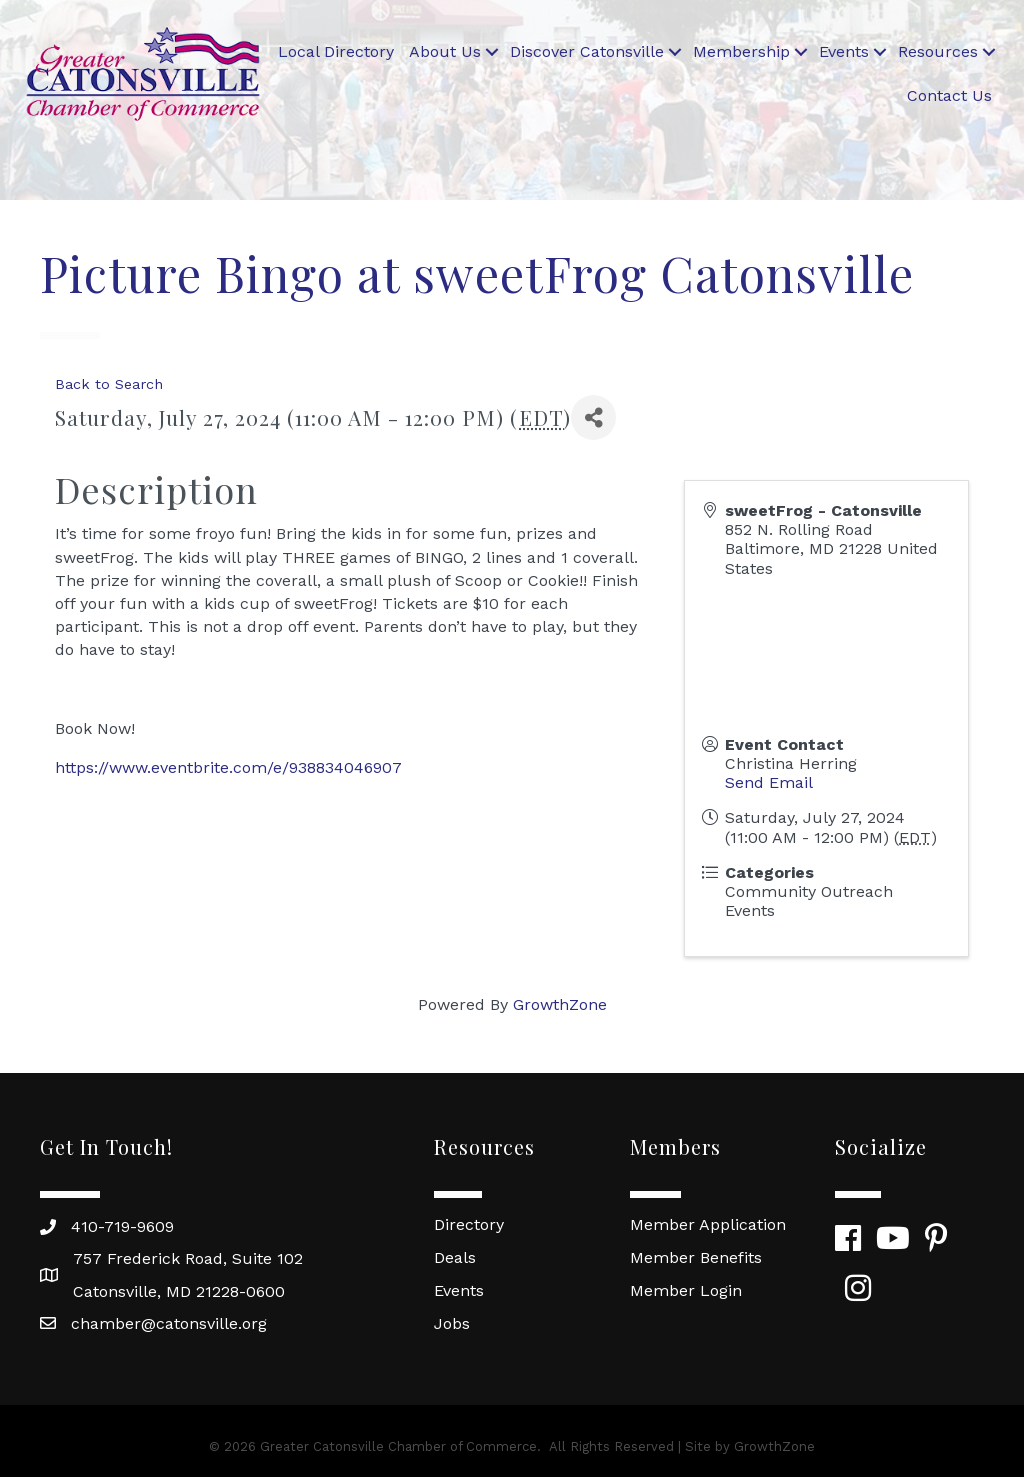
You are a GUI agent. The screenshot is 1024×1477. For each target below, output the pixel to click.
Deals (455, 1257)
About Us (445, 51)
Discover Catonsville (587, 51)
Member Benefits (696, 1257)
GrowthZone (560, 1004)
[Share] (593, 417)
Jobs (452, 1323)
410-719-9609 (122, 1226)
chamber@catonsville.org (169, 1323)
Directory (469, 1224)
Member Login (686, 1290)
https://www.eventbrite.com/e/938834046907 (228, 767)
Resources (938, 51)
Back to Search (109, 384)
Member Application (708, 1224)
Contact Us (949, 95)
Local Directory (336, 51)
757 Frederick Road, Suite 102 (188, 1258)
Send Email (769, 782)
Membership (741, 51)
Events (844, 51)
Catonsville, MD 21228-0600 (179, 1291)
